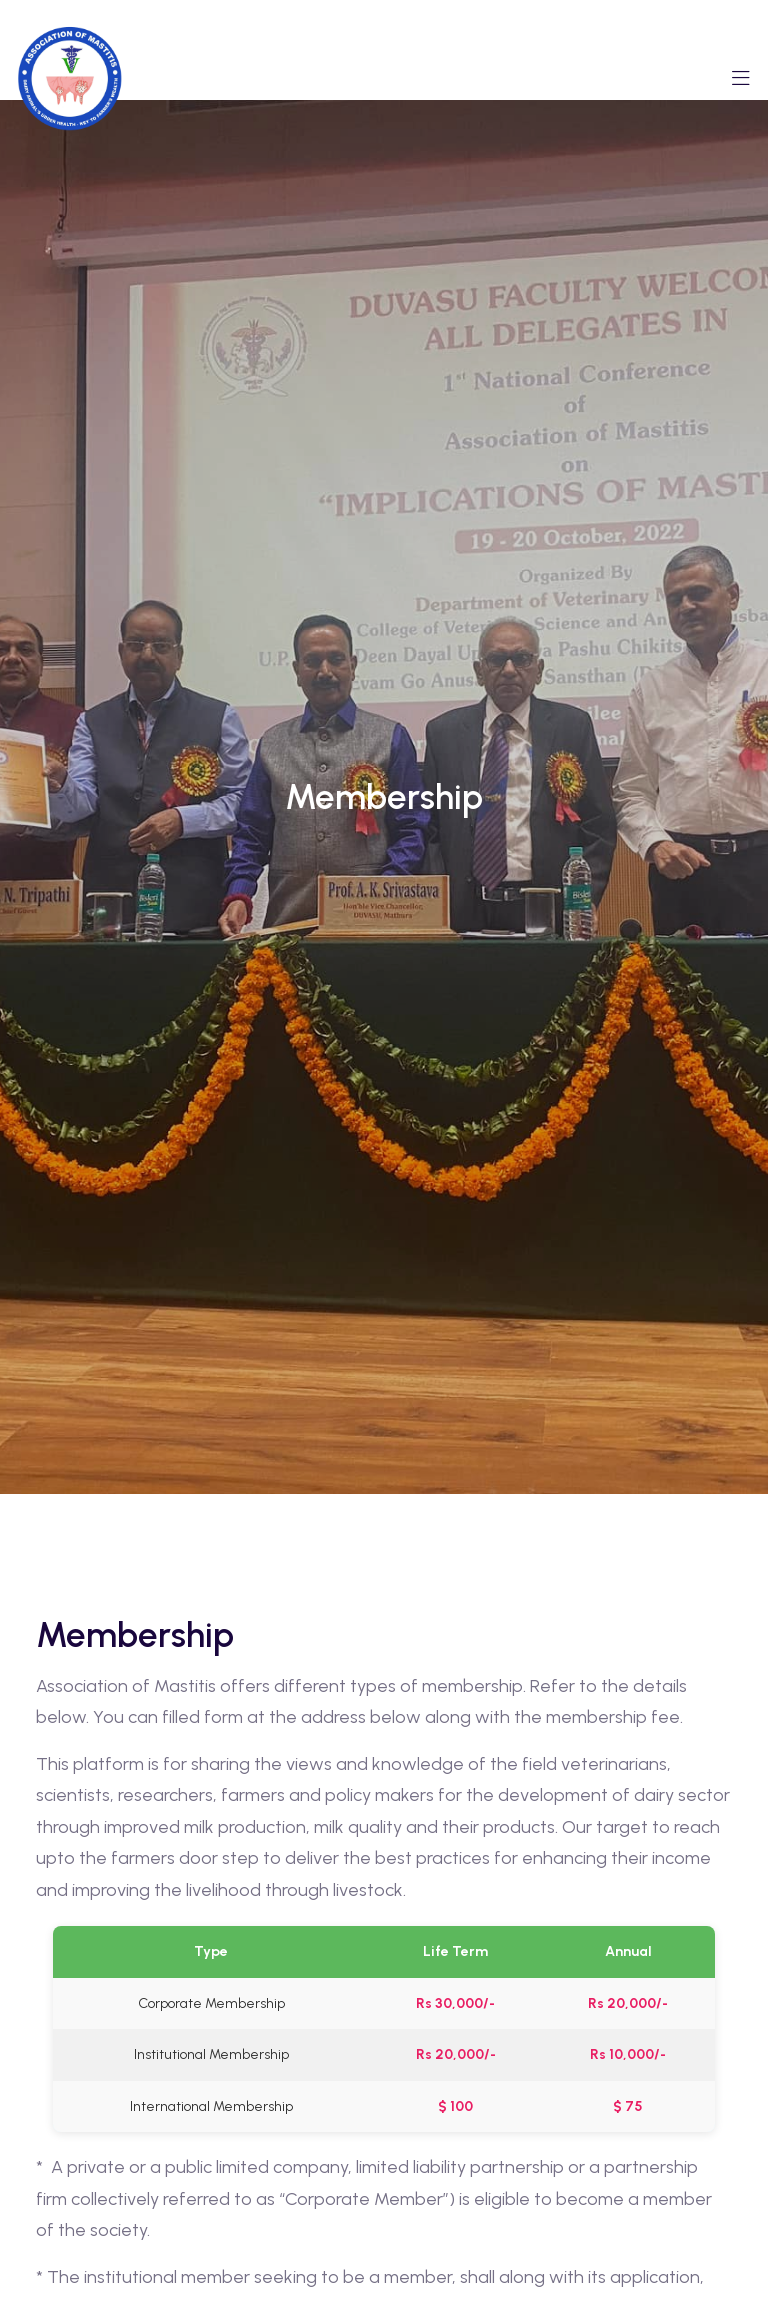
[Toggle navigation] (741, 84)
